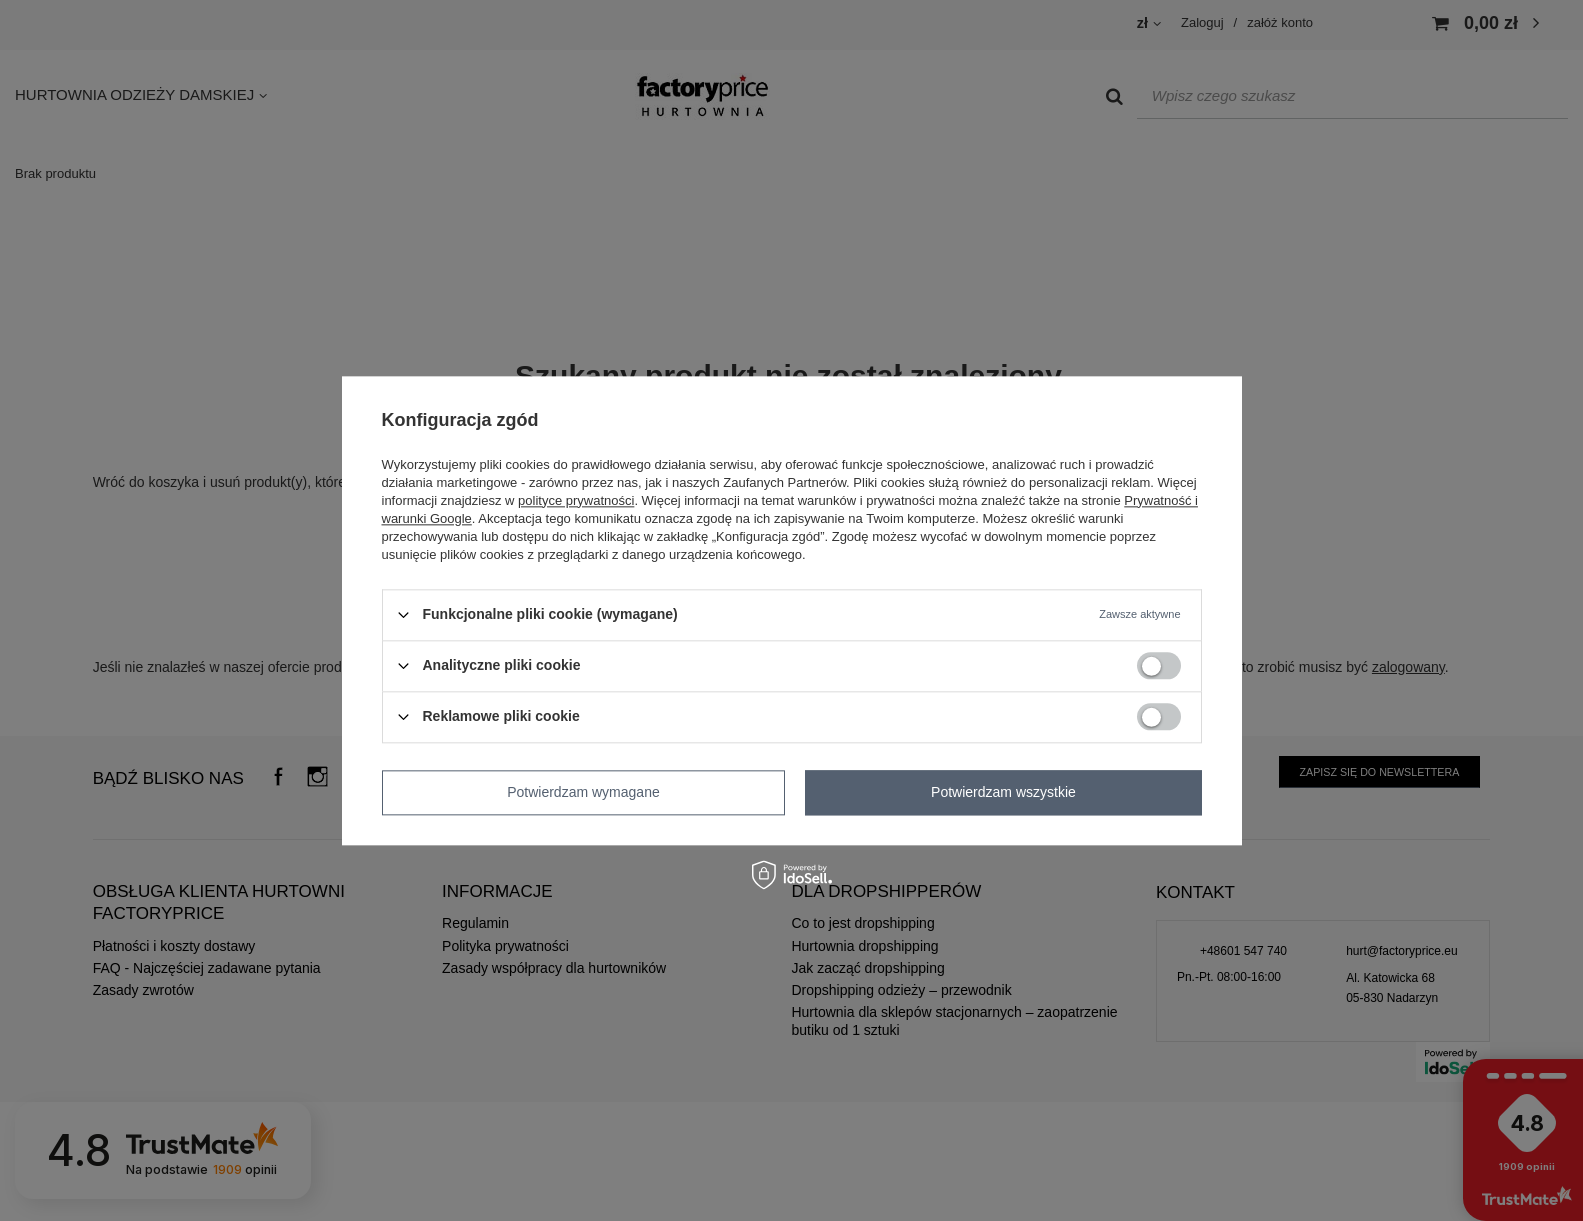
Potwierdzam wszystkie (1003, 792)
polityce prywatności (576, 500)
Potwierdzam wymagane (583, 792)
